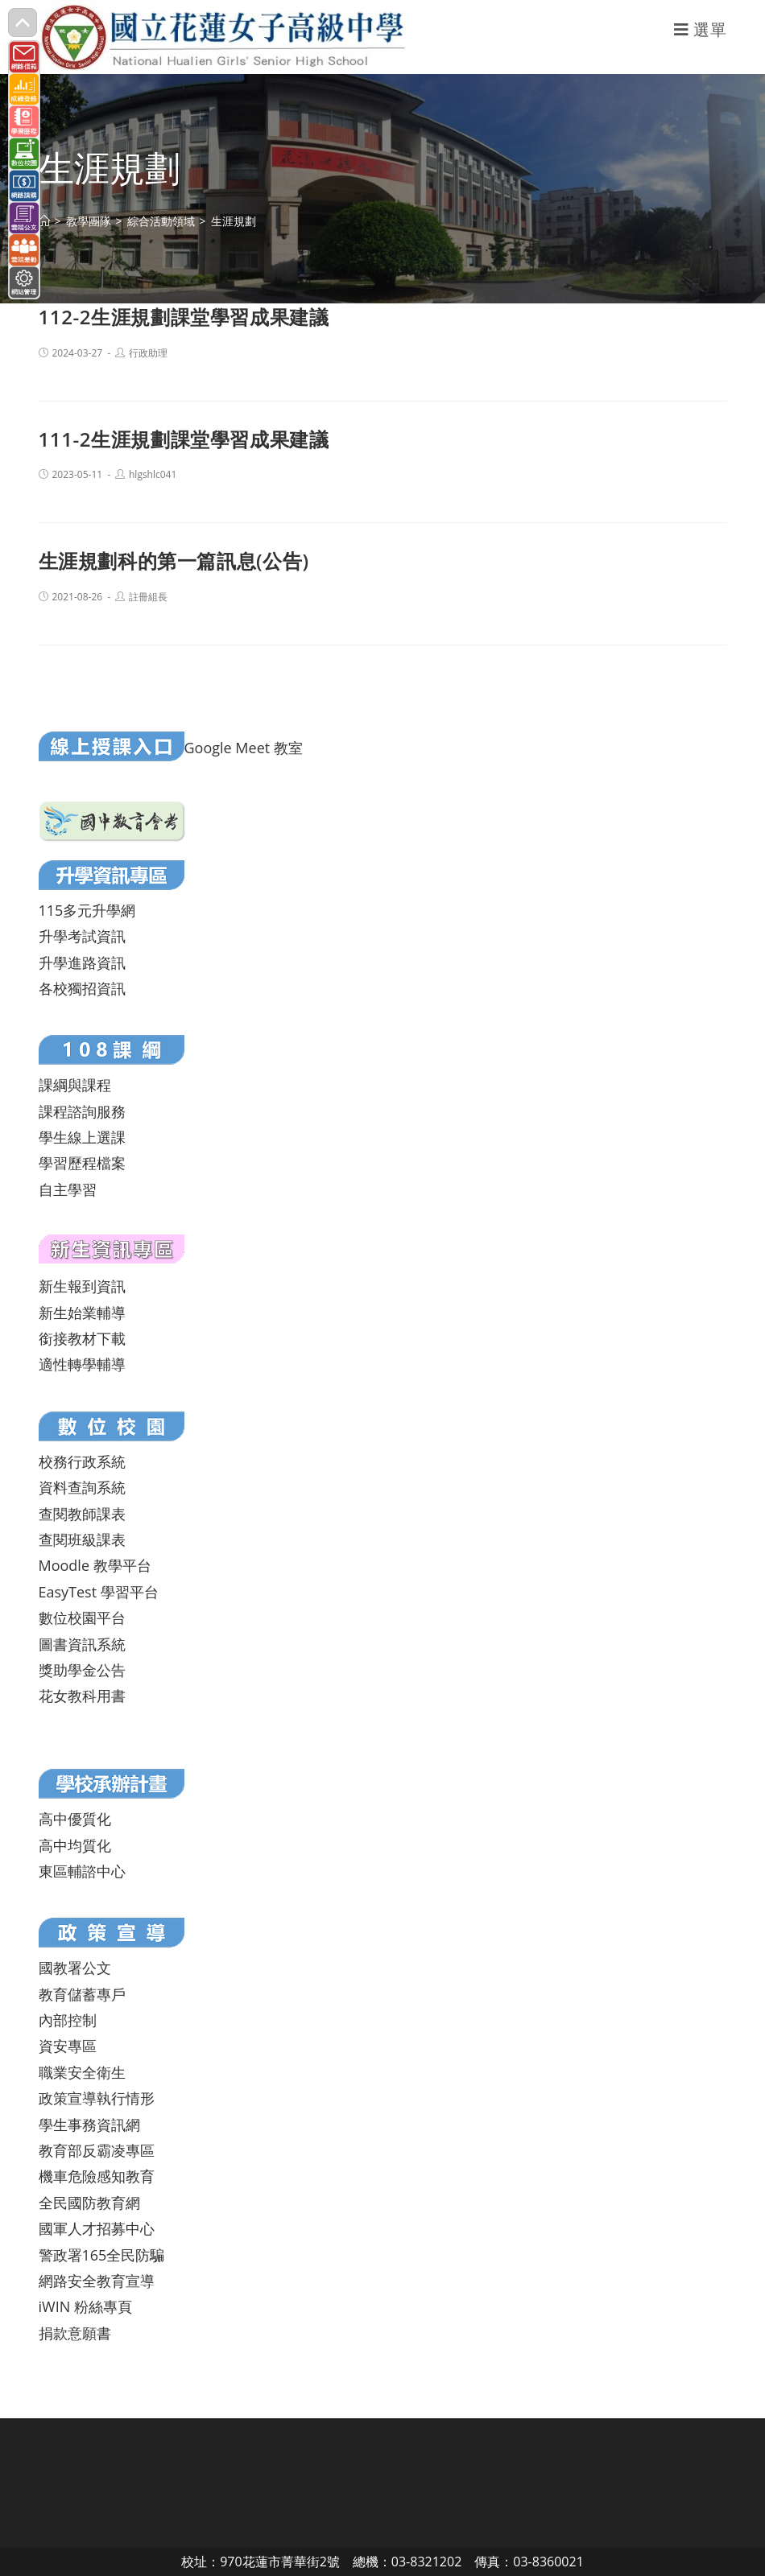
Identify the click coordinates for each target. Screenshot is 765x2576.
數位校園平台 (82, 1617)
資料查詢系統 (82, 1487)
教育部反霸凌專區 (97, 2150)
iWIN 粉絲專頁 (85, 2306)
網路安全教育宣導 (97, 2280)
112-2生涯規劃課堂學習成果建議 (184, 316)
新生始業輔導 (82, 1312)
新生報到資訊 (82, 1286)
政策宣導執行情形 (97, 2098)
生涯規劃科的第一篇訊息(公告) (174, 560)
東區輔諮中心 (82, 1871)
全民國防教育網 (89, 2202)
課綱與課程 (75, 1084)
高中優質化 (75, 1818)
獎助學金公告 (82, 1670)
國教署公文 (75, 1967)
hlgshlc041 (152, 474)
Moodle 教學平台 (95, 1565)
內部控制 (68, 2020)
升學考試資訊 (82, 936)
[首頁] (44, 221)
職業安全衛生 (82, 2072)
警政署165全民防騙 (102, 2255)
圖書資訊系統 (82, 1644)
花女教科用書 (82, 1695)
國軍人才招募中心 (97, 2228)
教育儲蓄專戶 (82, 1994)
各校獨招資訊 (82, 988)
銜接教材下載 (82, 1338)
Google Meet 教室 (243, 747)
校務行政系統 (82, 1461)
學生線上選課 (82, 1137)
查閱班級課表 (82, 1539)
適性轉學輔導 (82, 1364)
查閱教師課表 (82, 1513)
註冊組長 (148, 597)
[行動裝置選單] (700, 29)
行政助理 (148, 353)
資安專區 (68, 2045)
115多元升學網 (87, 910)
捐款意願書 (75, 2333)
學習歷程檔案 (82, 1163)
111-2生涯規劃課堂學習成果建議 (184, 439)
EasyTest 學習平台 (99, 1591)
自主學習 (68, 1189)
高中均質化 (75, 1845)
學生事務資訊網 (89, 2124)
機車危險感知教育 (97, 2176)
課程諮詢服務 (82, 1111)
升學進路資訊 (82, 962)
